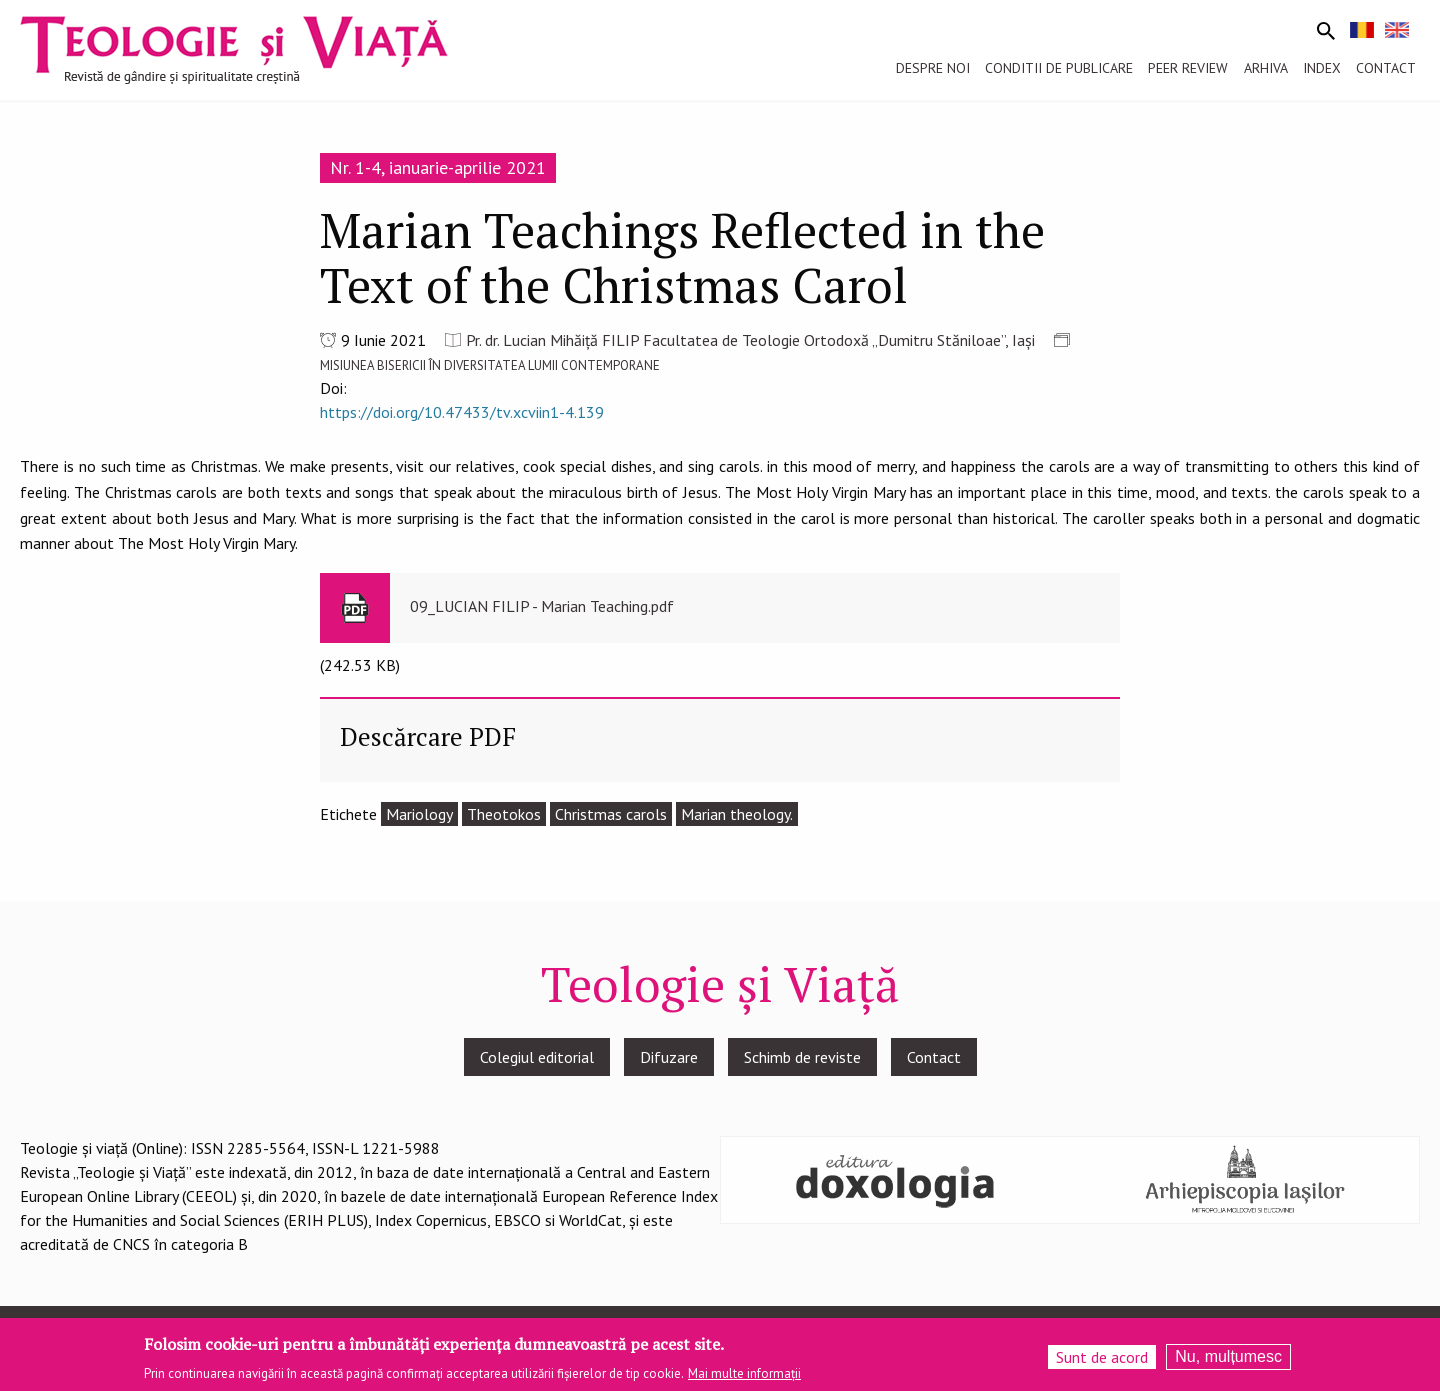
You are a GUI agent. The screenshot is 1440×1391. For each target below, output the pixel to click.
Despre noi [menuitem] (933, 68)
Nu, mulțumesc (1228, 1362)
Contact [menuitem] (1386, 68)
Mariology (419, 814)
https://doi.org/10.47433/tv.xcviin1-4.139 (462, 412)
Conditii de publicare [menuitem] (1059, 68)
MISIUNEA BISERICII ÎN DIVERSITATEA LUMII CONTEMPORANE (490, 365)
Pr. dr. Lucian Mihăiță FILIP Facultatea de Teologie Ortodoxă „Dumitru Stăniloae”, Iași (750, 340)
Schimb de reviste (802, 1057)
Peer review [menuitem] (1188, 68)
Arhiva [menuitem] (1266, 68)
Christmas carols (611, 814)
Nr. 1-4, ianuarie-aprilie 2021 (438, 167)
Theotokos (504, 814)
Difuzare (669, 1057)
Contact (934, 1057)
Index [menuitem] (1322, 68)
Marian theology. (737, 814)
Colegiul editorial (537, 1057)
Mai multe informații (744, 1379)
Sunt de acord (1102, 1363)
